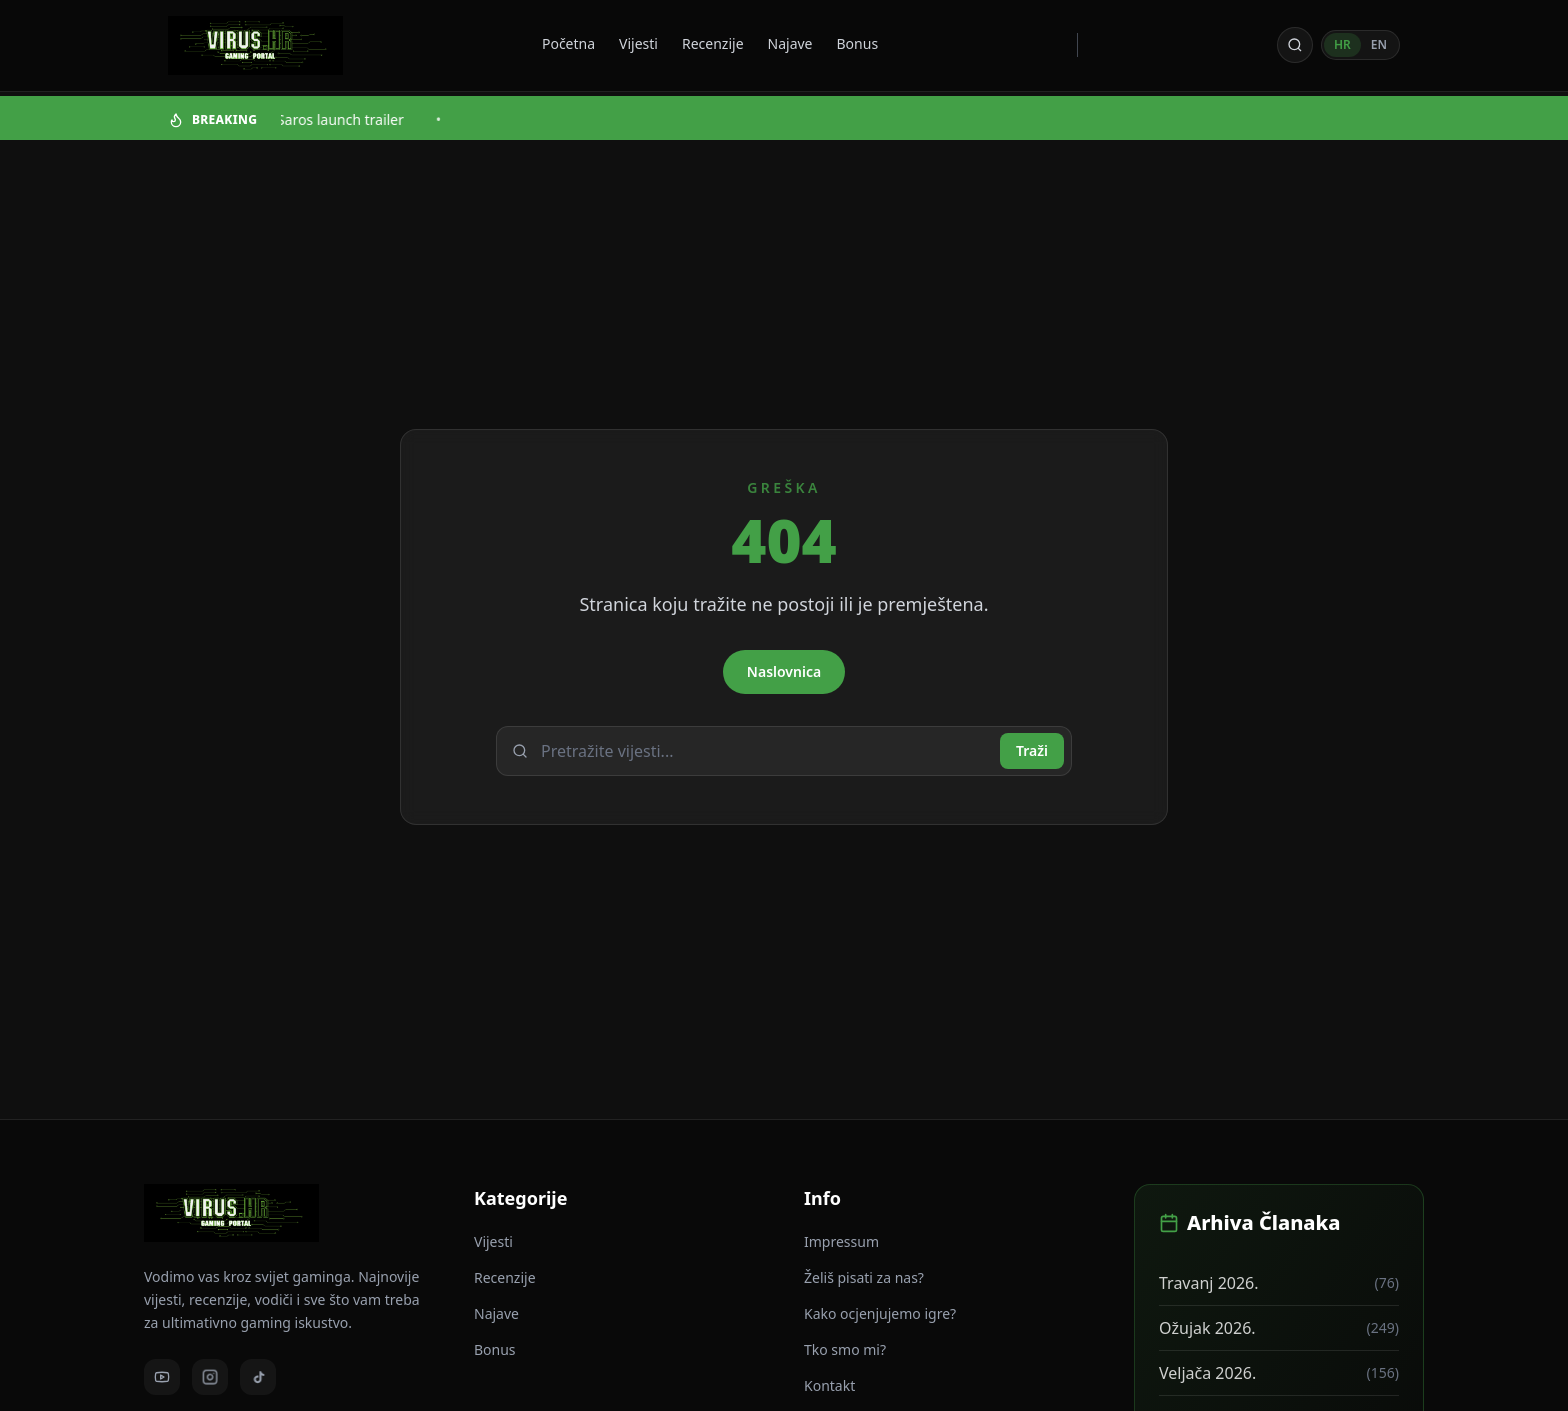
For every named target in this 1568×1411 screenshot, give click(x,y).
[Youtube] (162, 1377)
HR (1342, 44)
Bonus (858, 43)
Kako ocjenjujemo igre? (880, 1313)
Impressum (841, 1241)
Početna (568, 43)
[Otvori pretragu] (1295, 45)
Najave (790, 43)
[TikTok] (258, 1377)
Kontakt (829, 1385)
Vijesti (638, 43)
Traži (1032, 750)
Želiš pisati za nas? (864, 1277)
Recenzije (713, 43)
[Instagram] (210, 1377)
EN (1379, 44)
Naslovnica (784, 671)
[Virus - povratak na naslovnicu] (255, 45)
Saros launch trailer (341, 119)
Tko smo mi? (845, 1349)
